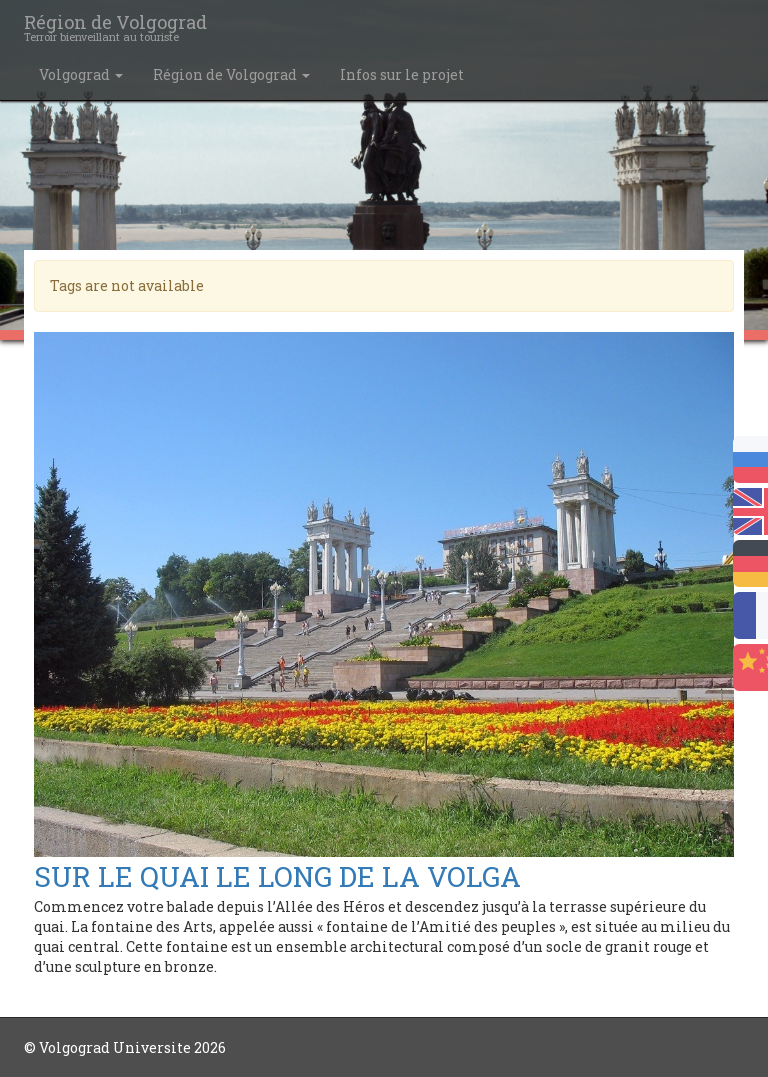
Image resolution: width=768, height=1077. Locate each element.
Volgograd (81, 74)
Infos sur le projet (402, 74)
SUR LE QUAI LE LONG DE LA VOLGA (277, 876)
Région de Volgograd (231, 74)
